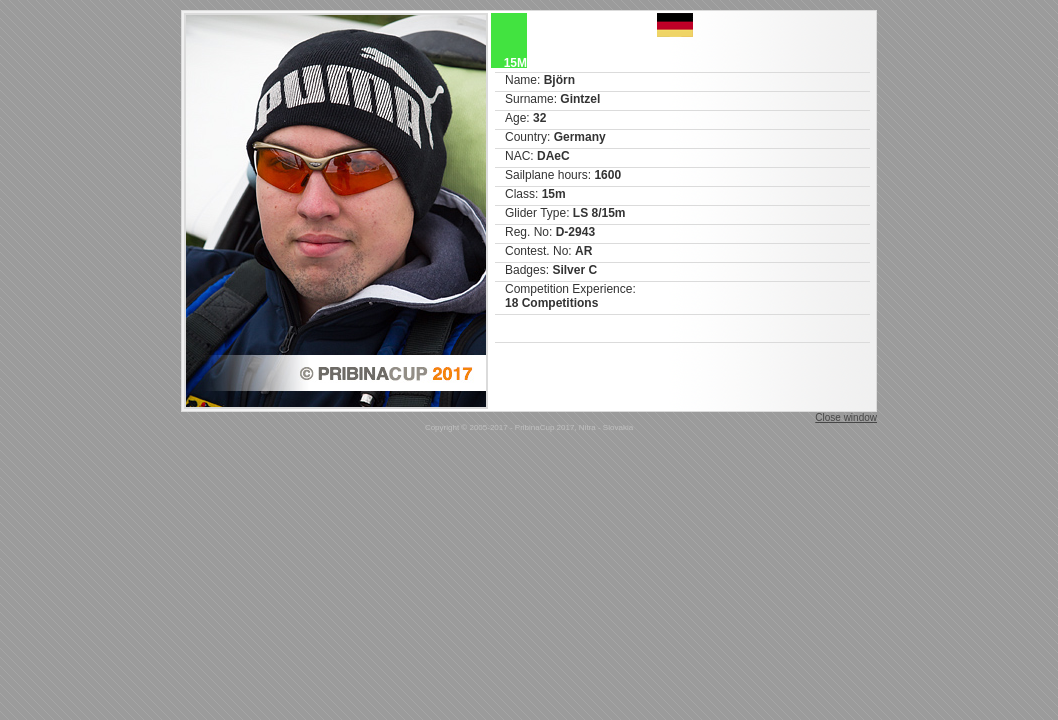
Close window (846, 417)
